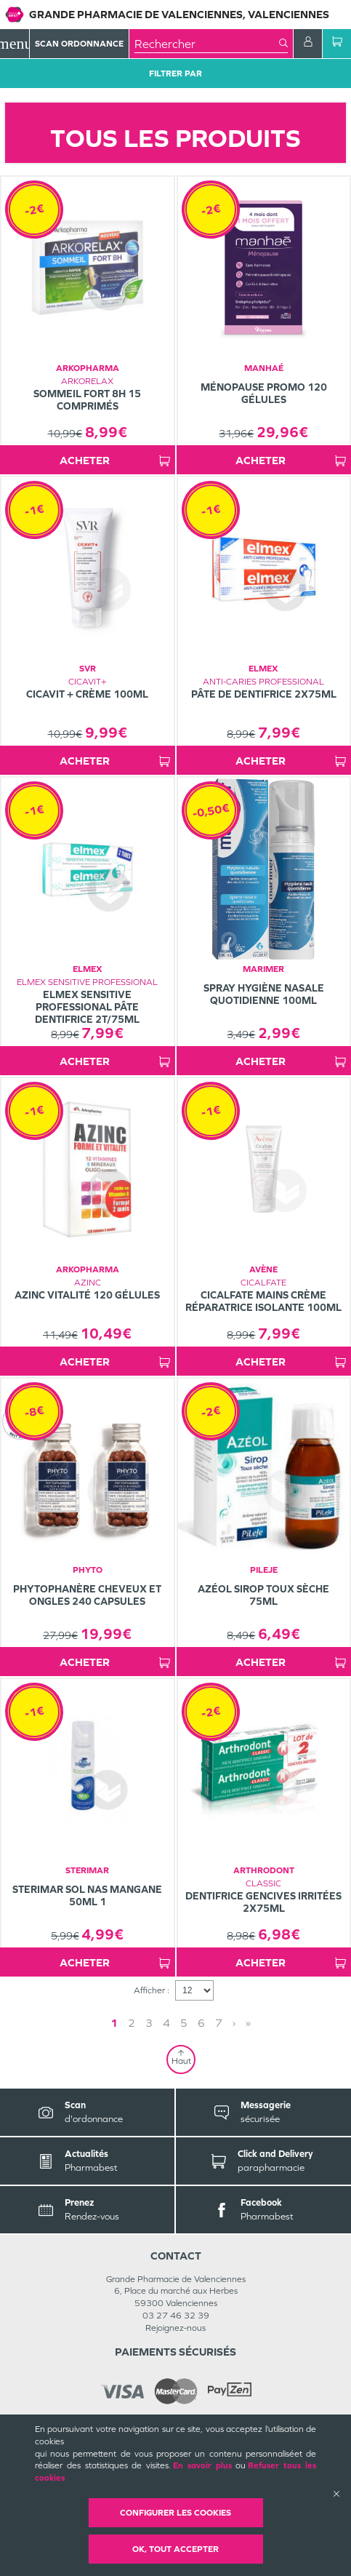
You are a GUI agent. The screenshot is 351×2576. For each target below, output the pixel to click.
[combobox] (206, 43)
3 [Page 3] (149, 2023)
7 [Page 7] (218, 2023)
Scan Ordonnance (79, 44)
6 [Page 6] (201, 2023)
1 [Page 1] (114, 2023)
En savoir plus (202, 2465)
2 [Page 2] (131, 2023)
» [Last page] (248, 2023)
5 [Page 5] (183, 2023)
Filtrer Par (175, 73)
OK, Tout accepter (175, 2549)
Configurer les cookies (175, 2513)
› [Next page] (234, 2023)
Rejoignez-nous (175, 2328)
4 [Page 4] (166, 2023)
